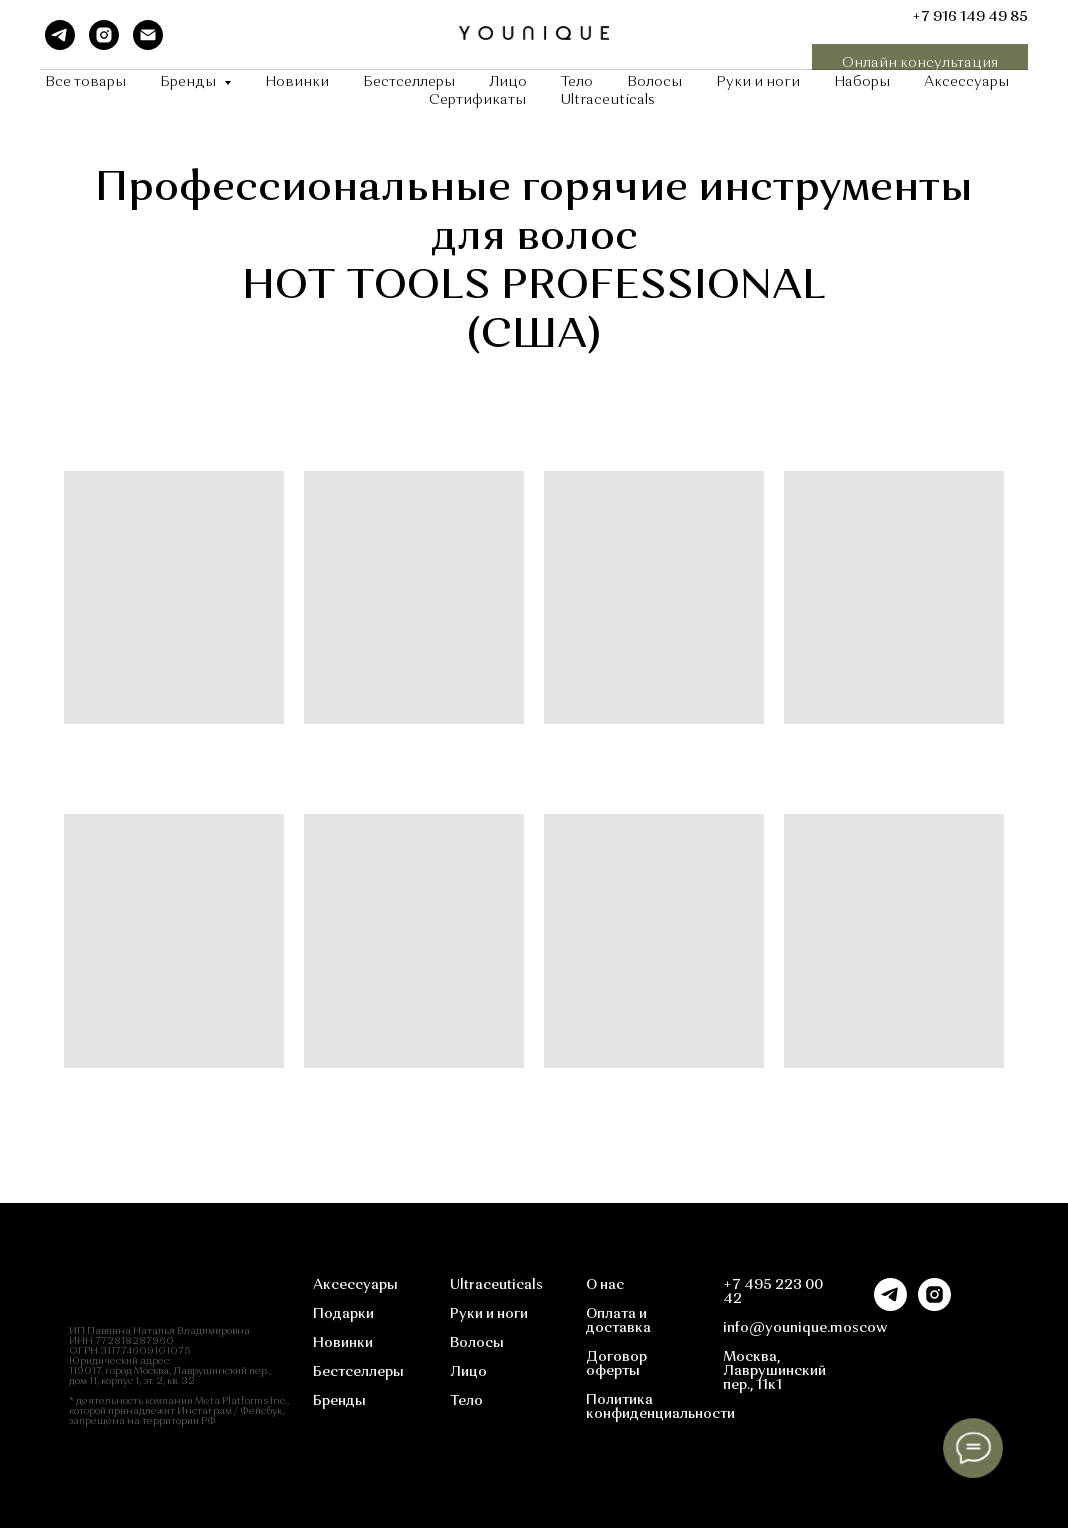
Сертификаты (477, 100)
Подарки (343, 1314)
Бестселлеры (409, 82)
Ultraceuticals (607, 100)
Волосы (654, 82)
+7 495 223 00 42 (773, 1292)
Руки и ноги (758, 82)
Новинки (297, 82)
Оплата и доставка (618, 1321)
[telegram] (60, 35)
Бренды (339, 1401)
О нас (605, 1285)
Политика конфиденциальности (660, 1407)
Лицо (508, 82)
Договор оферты (616, 1364)
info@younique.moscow (805, 1328)
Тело (577, 82)
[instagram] (104, 35)
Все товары (85, 82)
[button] (920, 64)
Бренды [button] (189, 82)
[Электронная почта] (148, 35)
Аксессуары (966, 82)
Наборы (862, 82)
